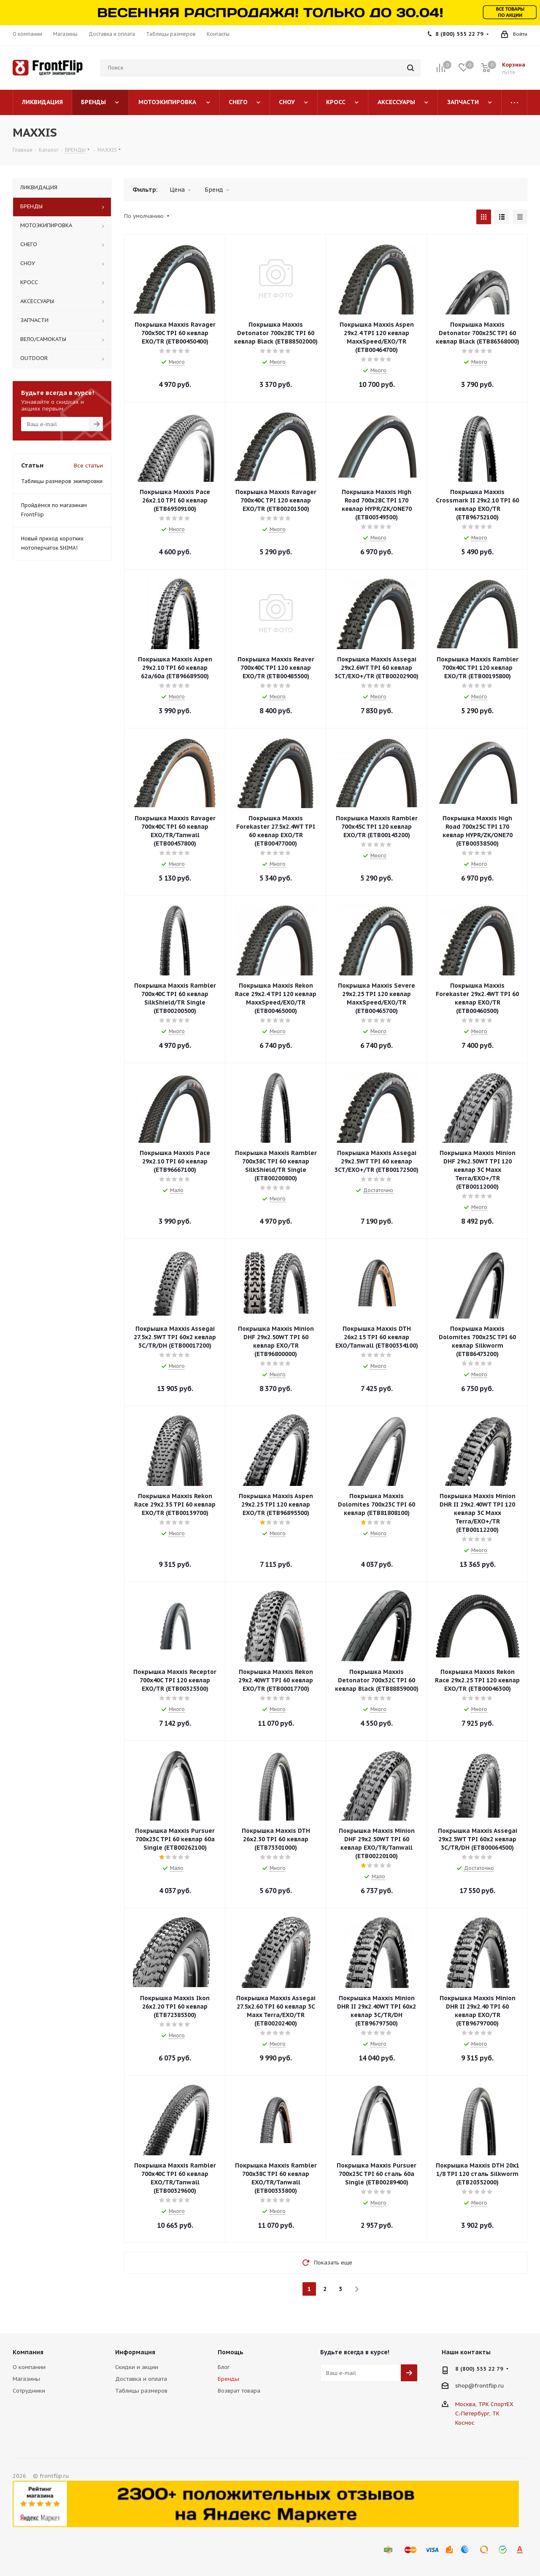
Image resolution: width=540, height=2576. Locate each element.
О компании (29, 2367)
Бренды (228, 2379)
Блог (224, 2367)
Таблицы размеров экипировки (62, 481)
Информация (135, 2352)
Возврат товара (239, 2390)
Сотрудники (29, 2390)
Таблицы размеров (141, 2390)
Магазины (26, 2379)
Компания (28, 2352)
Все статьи (88, 465)
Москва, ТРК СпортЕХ (484, 2404)
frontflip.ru (489, 2385)
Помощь (230, 2352)
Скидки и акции (136, 2367)
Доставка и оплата (141, 2379)
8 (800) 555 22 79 (459, 34)
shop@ (465, 2385)
